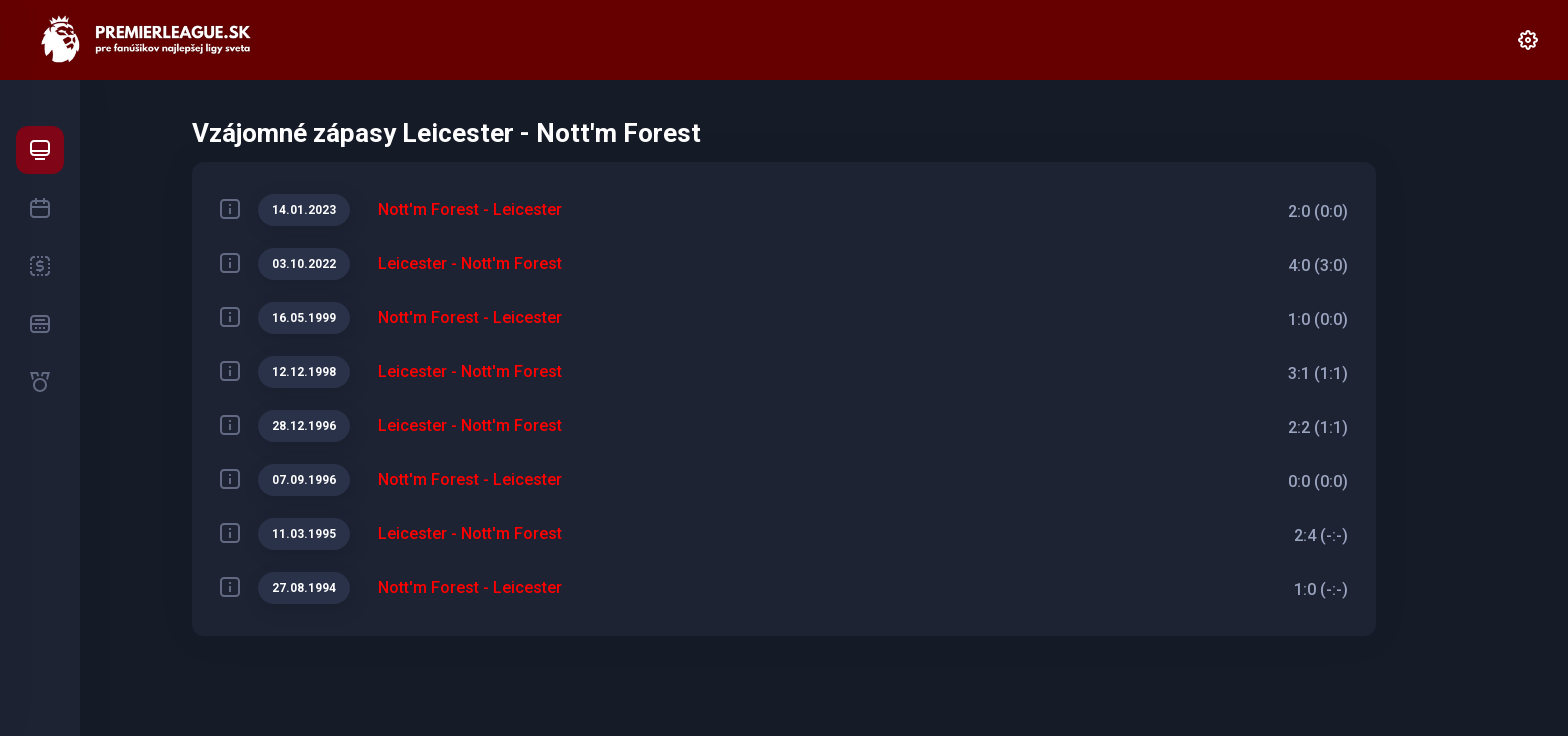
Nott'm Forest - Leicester (470, 209)
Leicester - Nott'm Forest (470, 263)
